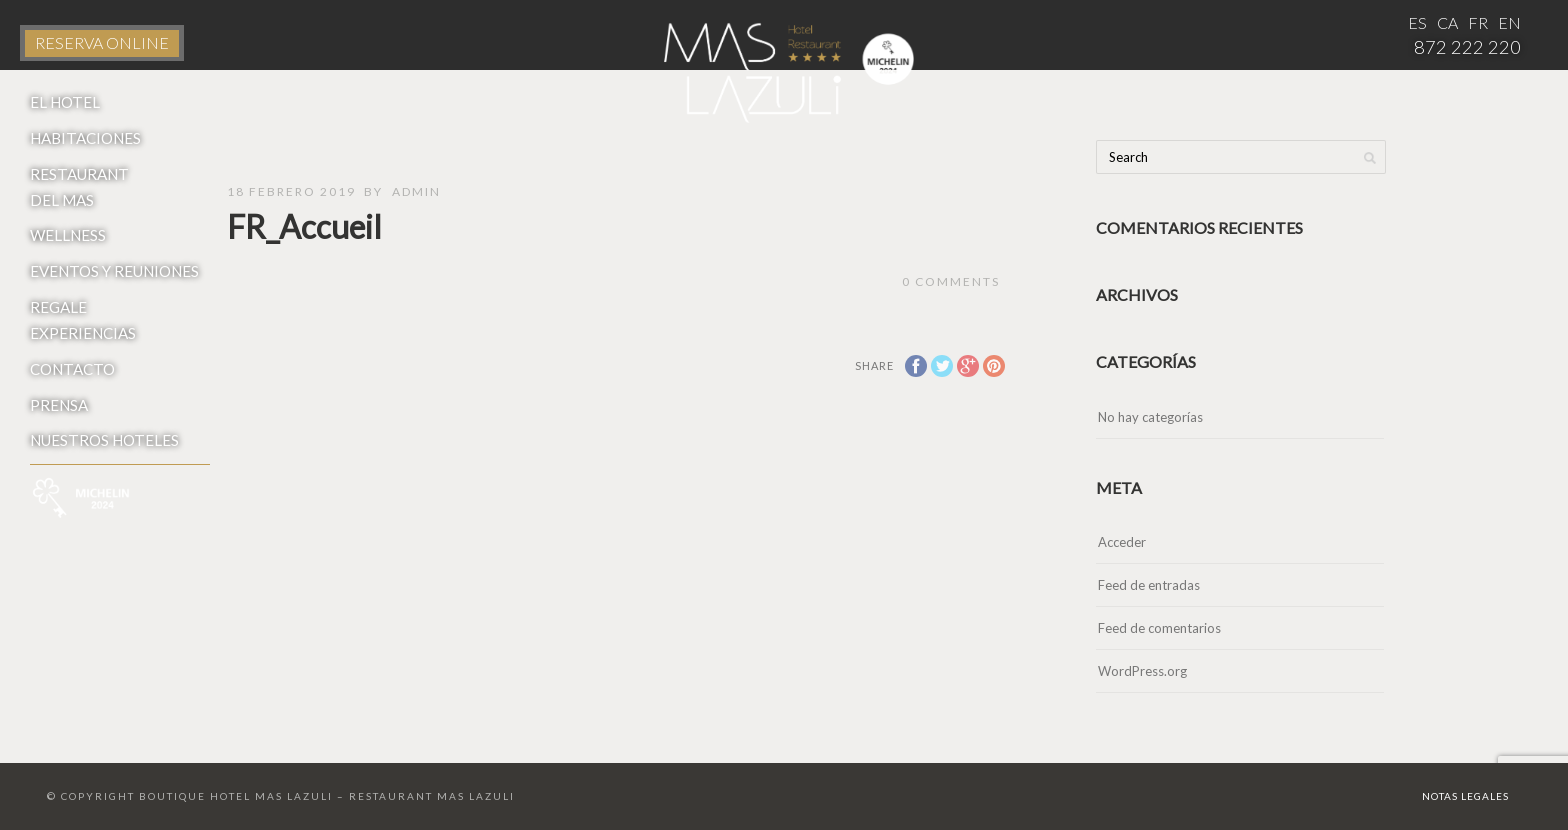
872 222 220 (1467, 47)
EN (1509, 22)
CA (1447, 22)
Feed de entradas (1149, 585)
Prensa (59, 405)
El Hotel (65, 102)
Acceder (1122, 542)
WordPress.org (1142, 671)
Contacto (72, 369)
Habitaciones (85, 138)
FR (1478, 22)
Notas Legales (1465, 796)
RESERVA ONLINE (102, 42)
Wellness (68, 235)
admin (416, 191)
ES (1417, 22)
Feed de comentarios (1159, 628)
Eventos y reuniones (114, 271)
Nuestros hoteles (104, 440)
